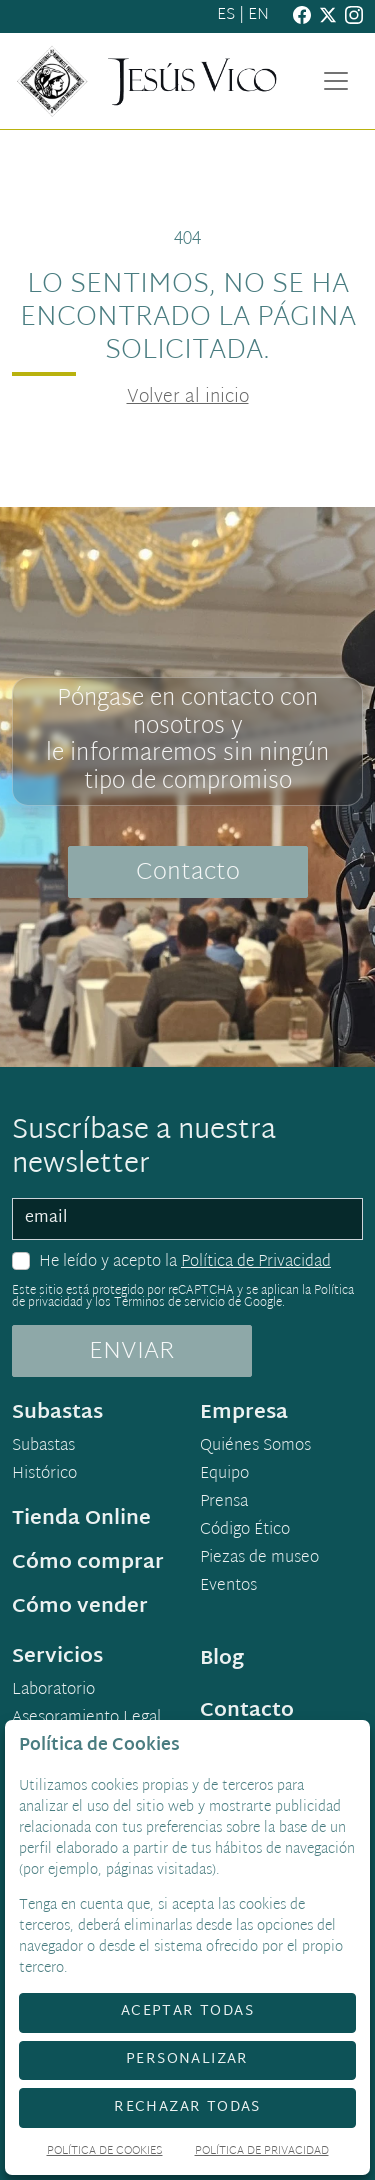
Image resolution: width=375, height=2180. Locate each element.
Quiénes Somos (255, 1447)
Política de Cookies (105, 2152)
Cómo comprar (88, 1563)
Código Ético (245, 1531)
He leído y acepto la (185, 1263)
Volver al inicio (188, 397)
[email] (187, 1219)
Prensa (224, 1503)
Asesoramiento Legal (86, 1719)
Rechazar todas (187, 2107)
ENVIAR (132, 1352)
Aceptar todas (187, 2011)
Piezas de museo (259, 1559)
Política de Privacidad (256, 1262)
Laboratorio (53, 1691)
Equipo (224, 1475)
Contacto (188, 873)
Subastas (43, 1447)
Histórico (44, 1475)
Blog (222, 1659)
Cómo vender (80, 1607)
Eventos (228, 1587)
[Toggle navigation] (336, 81)
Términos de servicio (169, 1303)
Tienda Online (81, 1519)
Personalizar (187, 2059)
